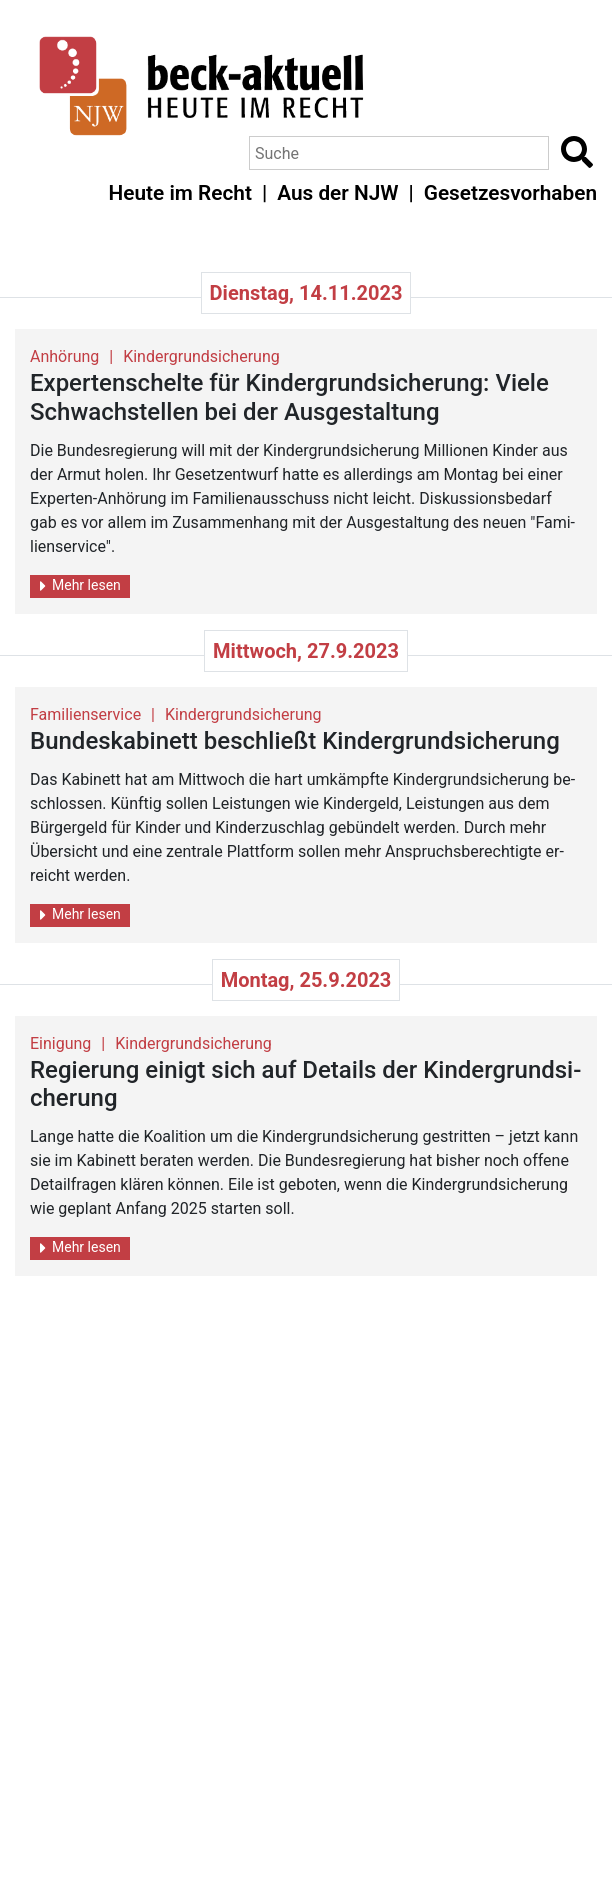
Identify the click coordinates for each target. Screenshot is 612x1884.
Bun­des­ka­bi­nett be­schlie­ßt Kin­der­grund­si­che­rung (295, 741)
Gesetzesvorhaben (510, 193)
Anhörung (64, 356)
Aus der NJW (337, 193)
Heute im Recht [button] (180, 193)
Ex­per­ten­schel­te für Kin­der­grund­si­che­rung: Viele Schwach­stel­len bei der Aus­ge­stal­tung (289, 397)
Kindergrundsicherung (201, 356)
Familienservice (85, 714)
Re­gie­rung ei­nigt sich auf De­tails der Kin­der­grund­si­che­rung (305, 1084)
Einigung (60, 1043)
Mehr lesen (80, 585)
